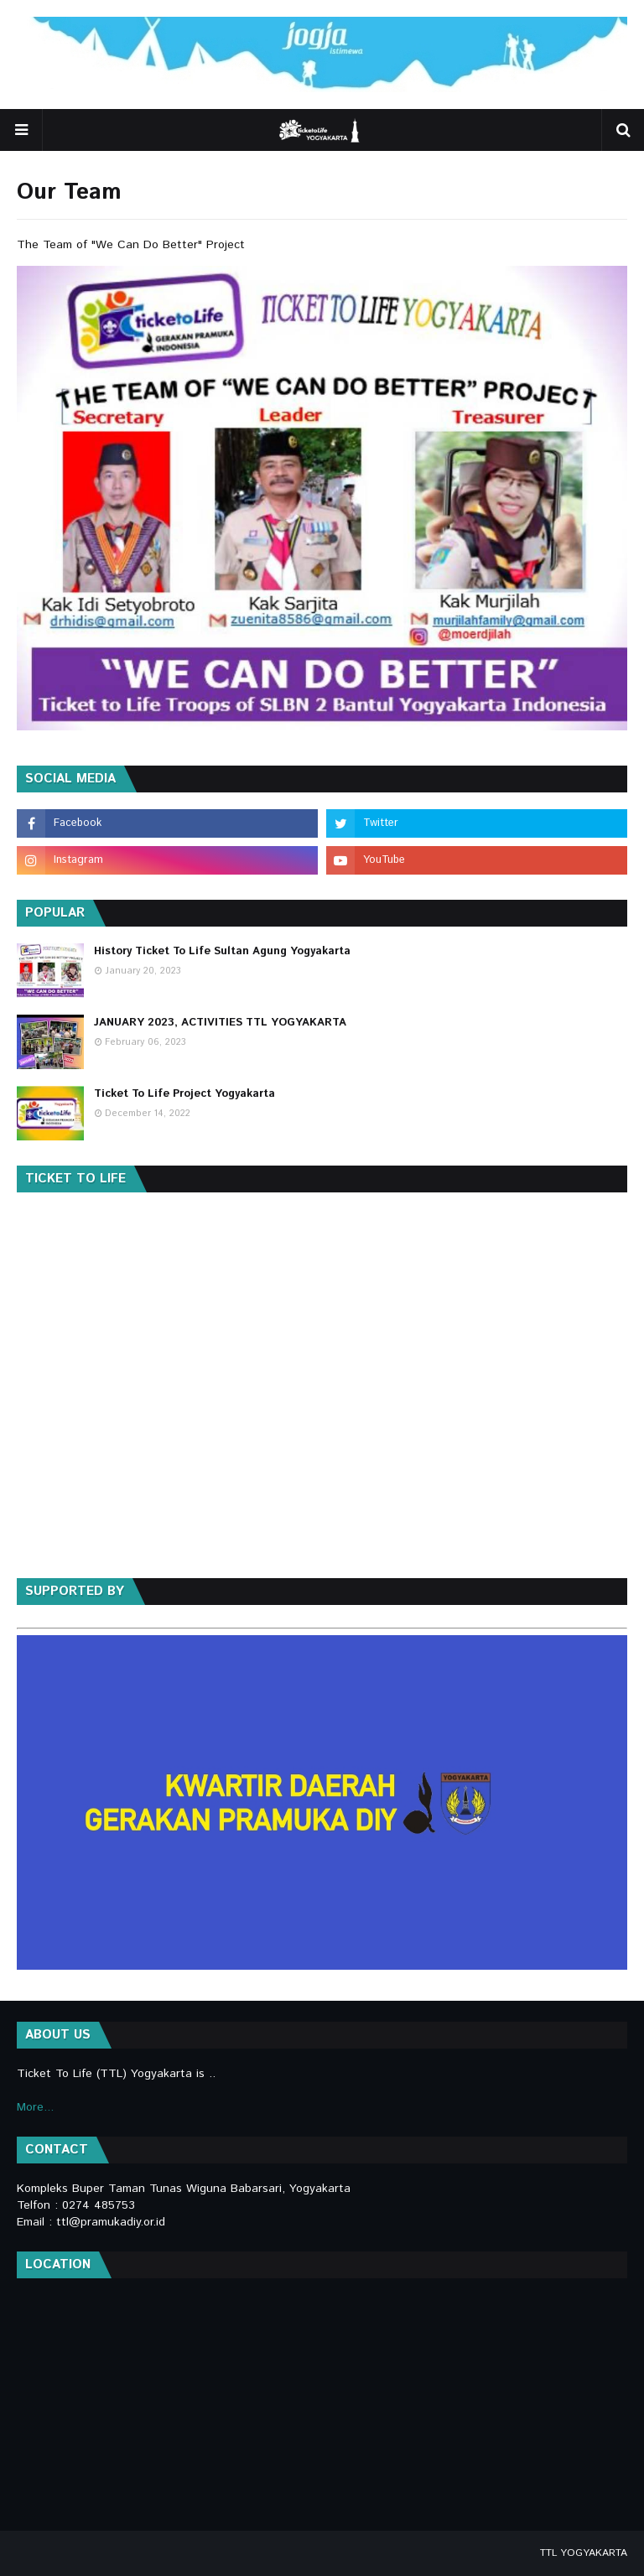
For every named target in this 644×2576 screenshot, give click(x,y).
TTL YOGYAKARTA (583, 2553)
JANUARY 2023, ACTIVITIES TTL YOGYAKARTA (220, 1023)
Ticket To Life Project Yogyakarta (184, 1094)
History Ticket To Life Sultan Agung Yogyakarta (222, 951)
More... (35, 2107)
